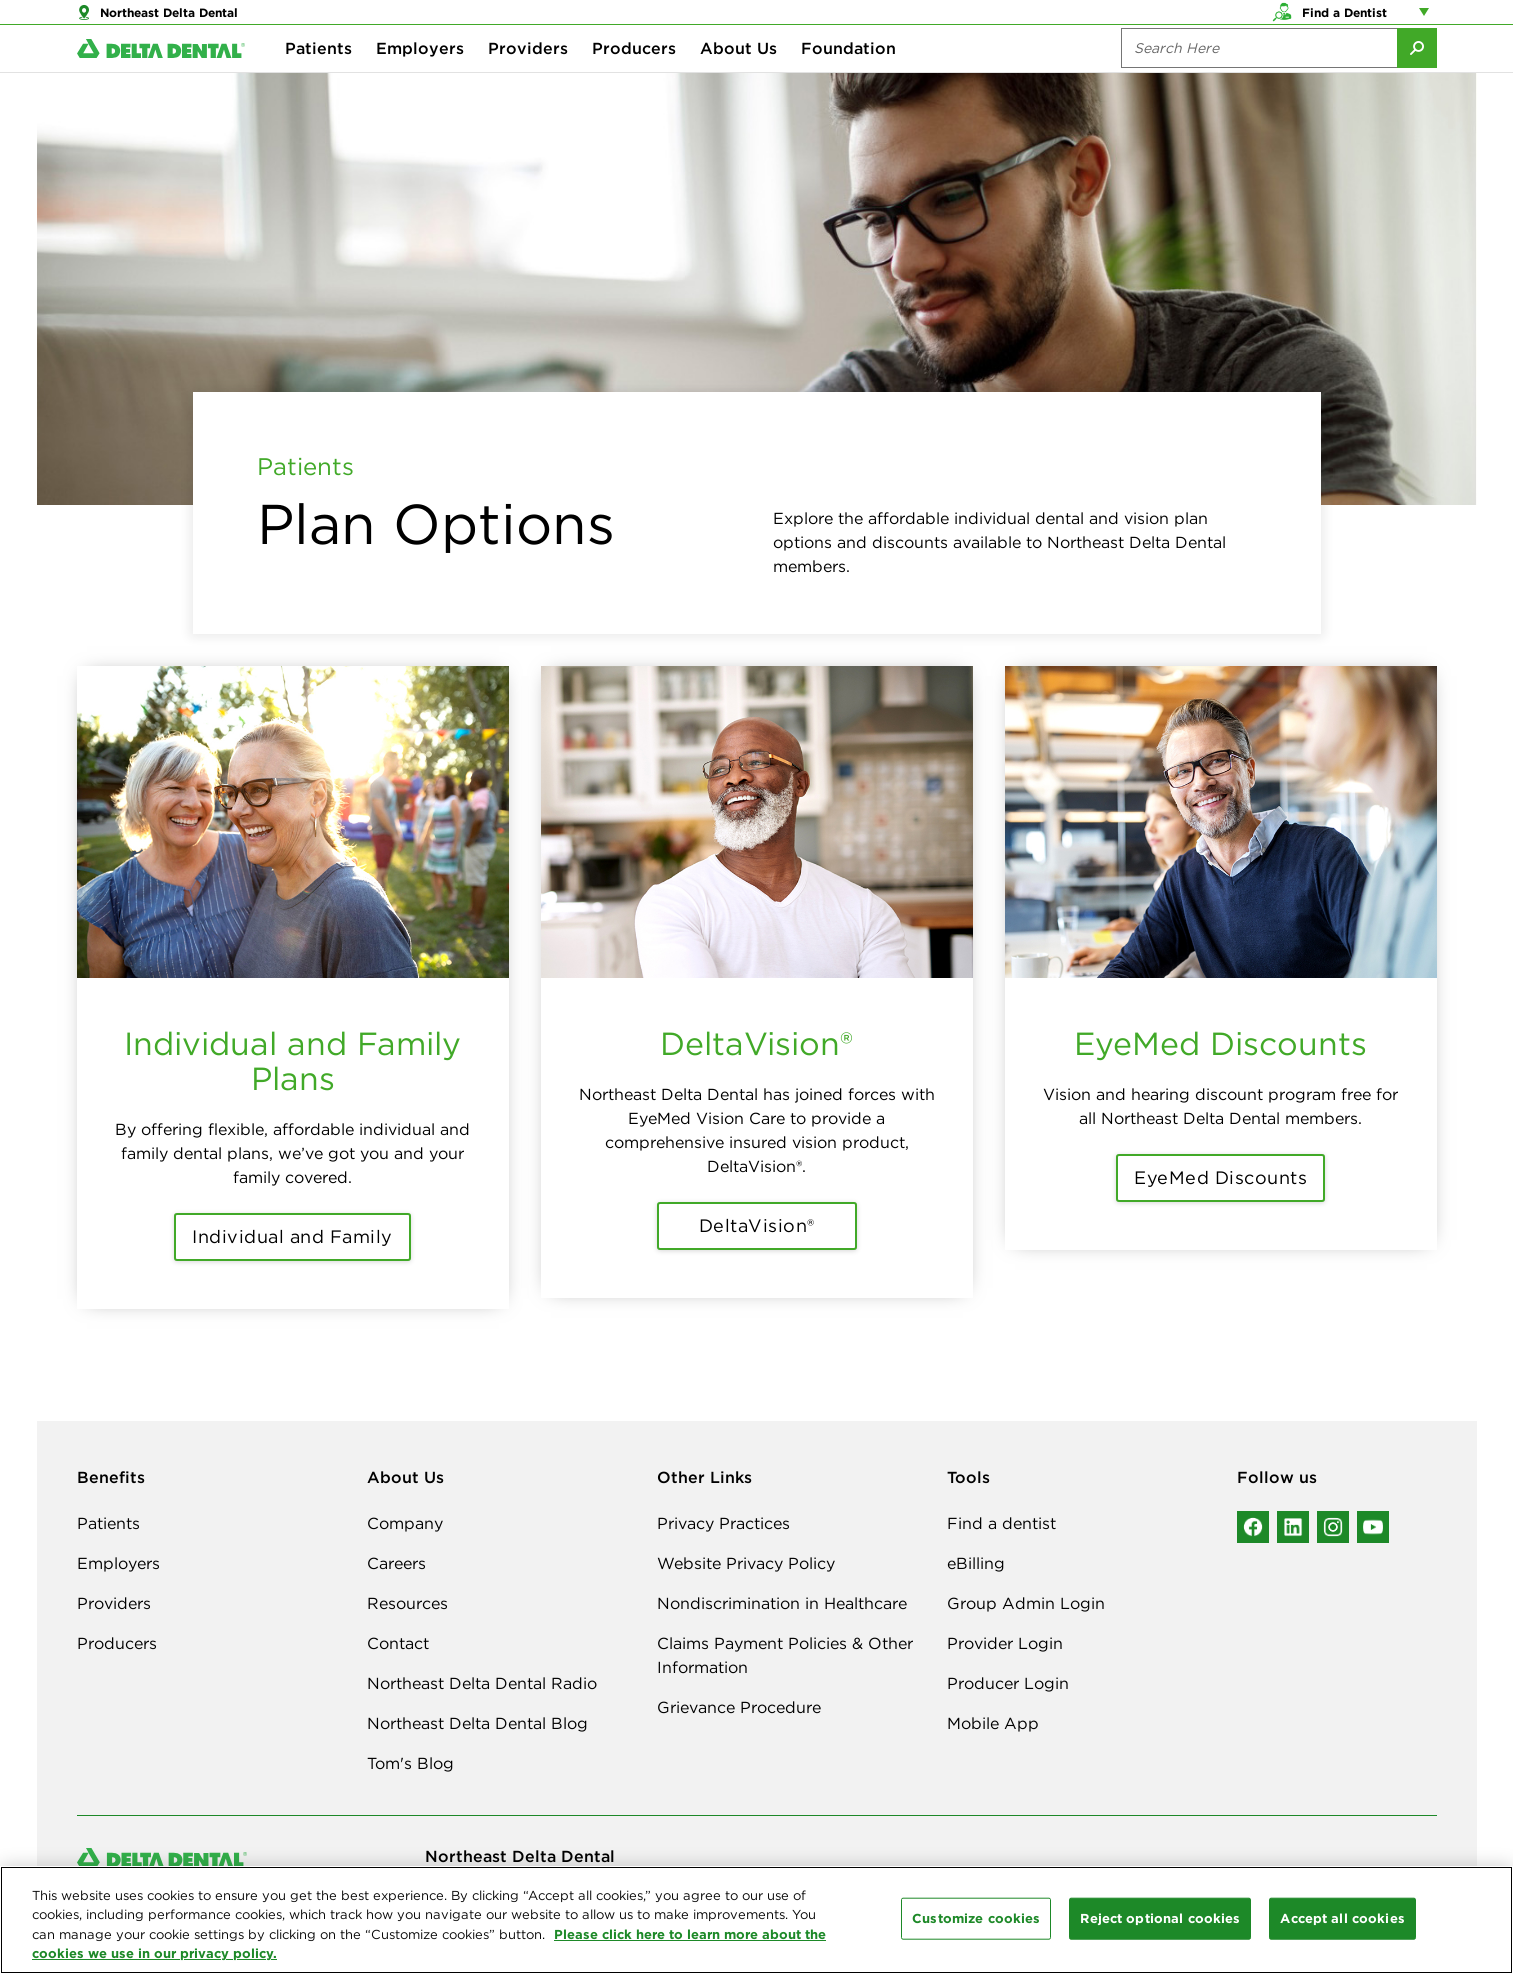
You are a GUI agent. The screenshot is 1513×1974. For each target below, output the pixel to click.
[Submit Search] (1417, 80)
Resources (407, 1603)
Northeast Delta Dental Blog (477, 1723)
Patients (318, 80)
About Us (738, 80)
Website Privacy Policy (746, 1563)
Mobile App (993, 1723)
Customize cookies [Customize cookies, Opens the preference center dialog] (976, 1918)
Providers (528, 80)
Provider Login (1005, 1643)
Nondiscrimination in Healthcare (782, 1603)
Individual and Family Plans (292, 1061)
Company (405, 1523)
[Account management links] (1428, 20)
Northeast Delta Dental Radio (482, 1683)
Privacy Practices (723, 1523)
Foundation (848, 80)
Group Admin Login (1026, 1603)
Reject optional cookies (1160, 1918)
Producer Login (1008, 1683)
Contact (398, 1643)
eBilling (976, 1563)
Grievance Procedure (739, 1707)
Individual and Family (292, 1236)
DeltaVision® (756, 1043)
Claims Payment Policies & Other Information (785, 1655)
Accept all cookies (1342, 1918)
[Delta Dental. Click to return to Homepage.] (161, 80)
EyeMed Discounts (1220, 1043)
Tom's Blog (410, 1763)
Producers (634, 80)
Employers (420, 80)
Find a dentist (1001, 1523)
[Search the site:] (1259, 80)
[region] (756, 1920)
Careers (396, 1563)
